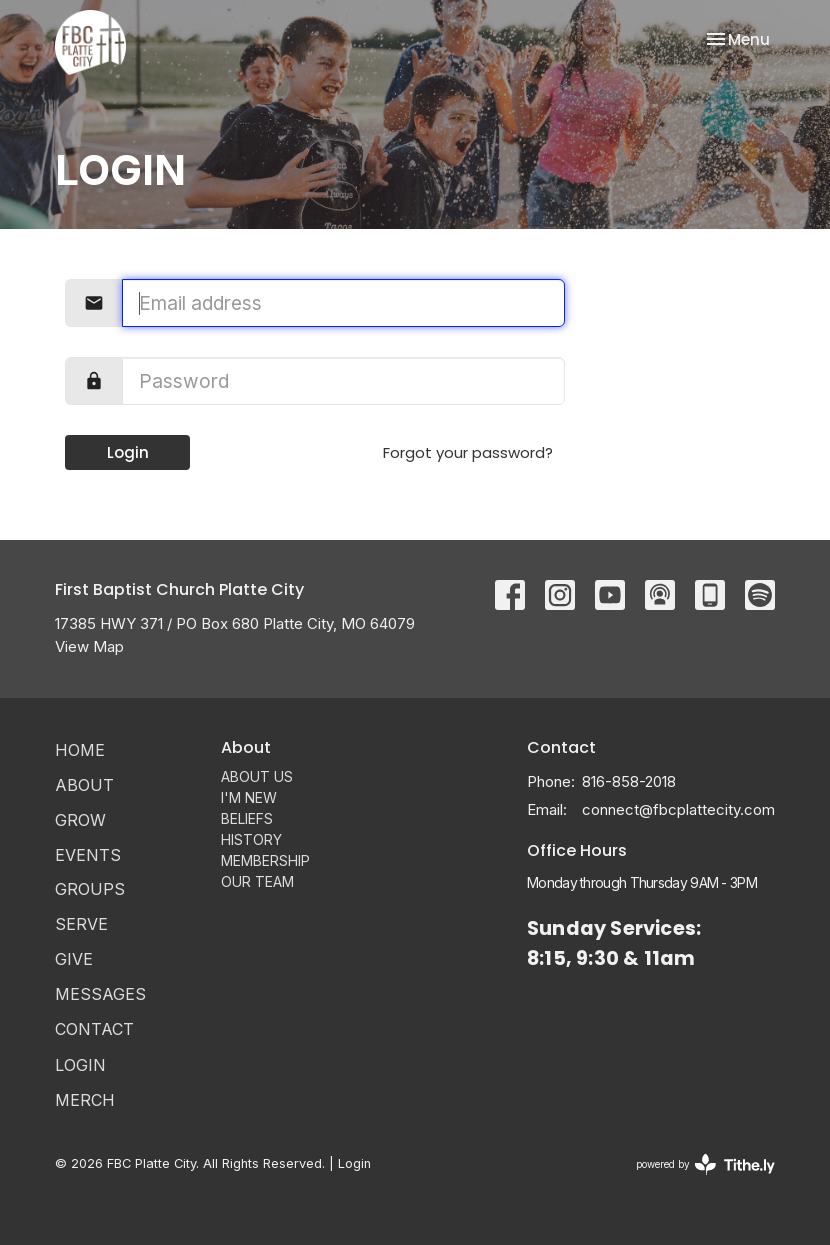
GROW (80, 820)
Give (74, 959)
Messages (100, 994)
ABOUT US (257, 776)
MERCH (85, 1100)
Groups (90, 889)
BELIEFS (247, 818)
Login (128, 452)
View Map (89, 646)
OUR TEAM (257, 881)
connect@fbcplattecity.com (678, 809)
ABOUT (84, 785)
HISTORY (251, 839)
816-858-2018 (629, 781)
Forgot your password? (468, 452)
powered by (705, 1164)
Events (88, 855)
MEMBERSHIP (265, 860)
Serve (81, 924)
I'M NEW (249, 797)
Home (80, 750)
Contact (94, 1029)
